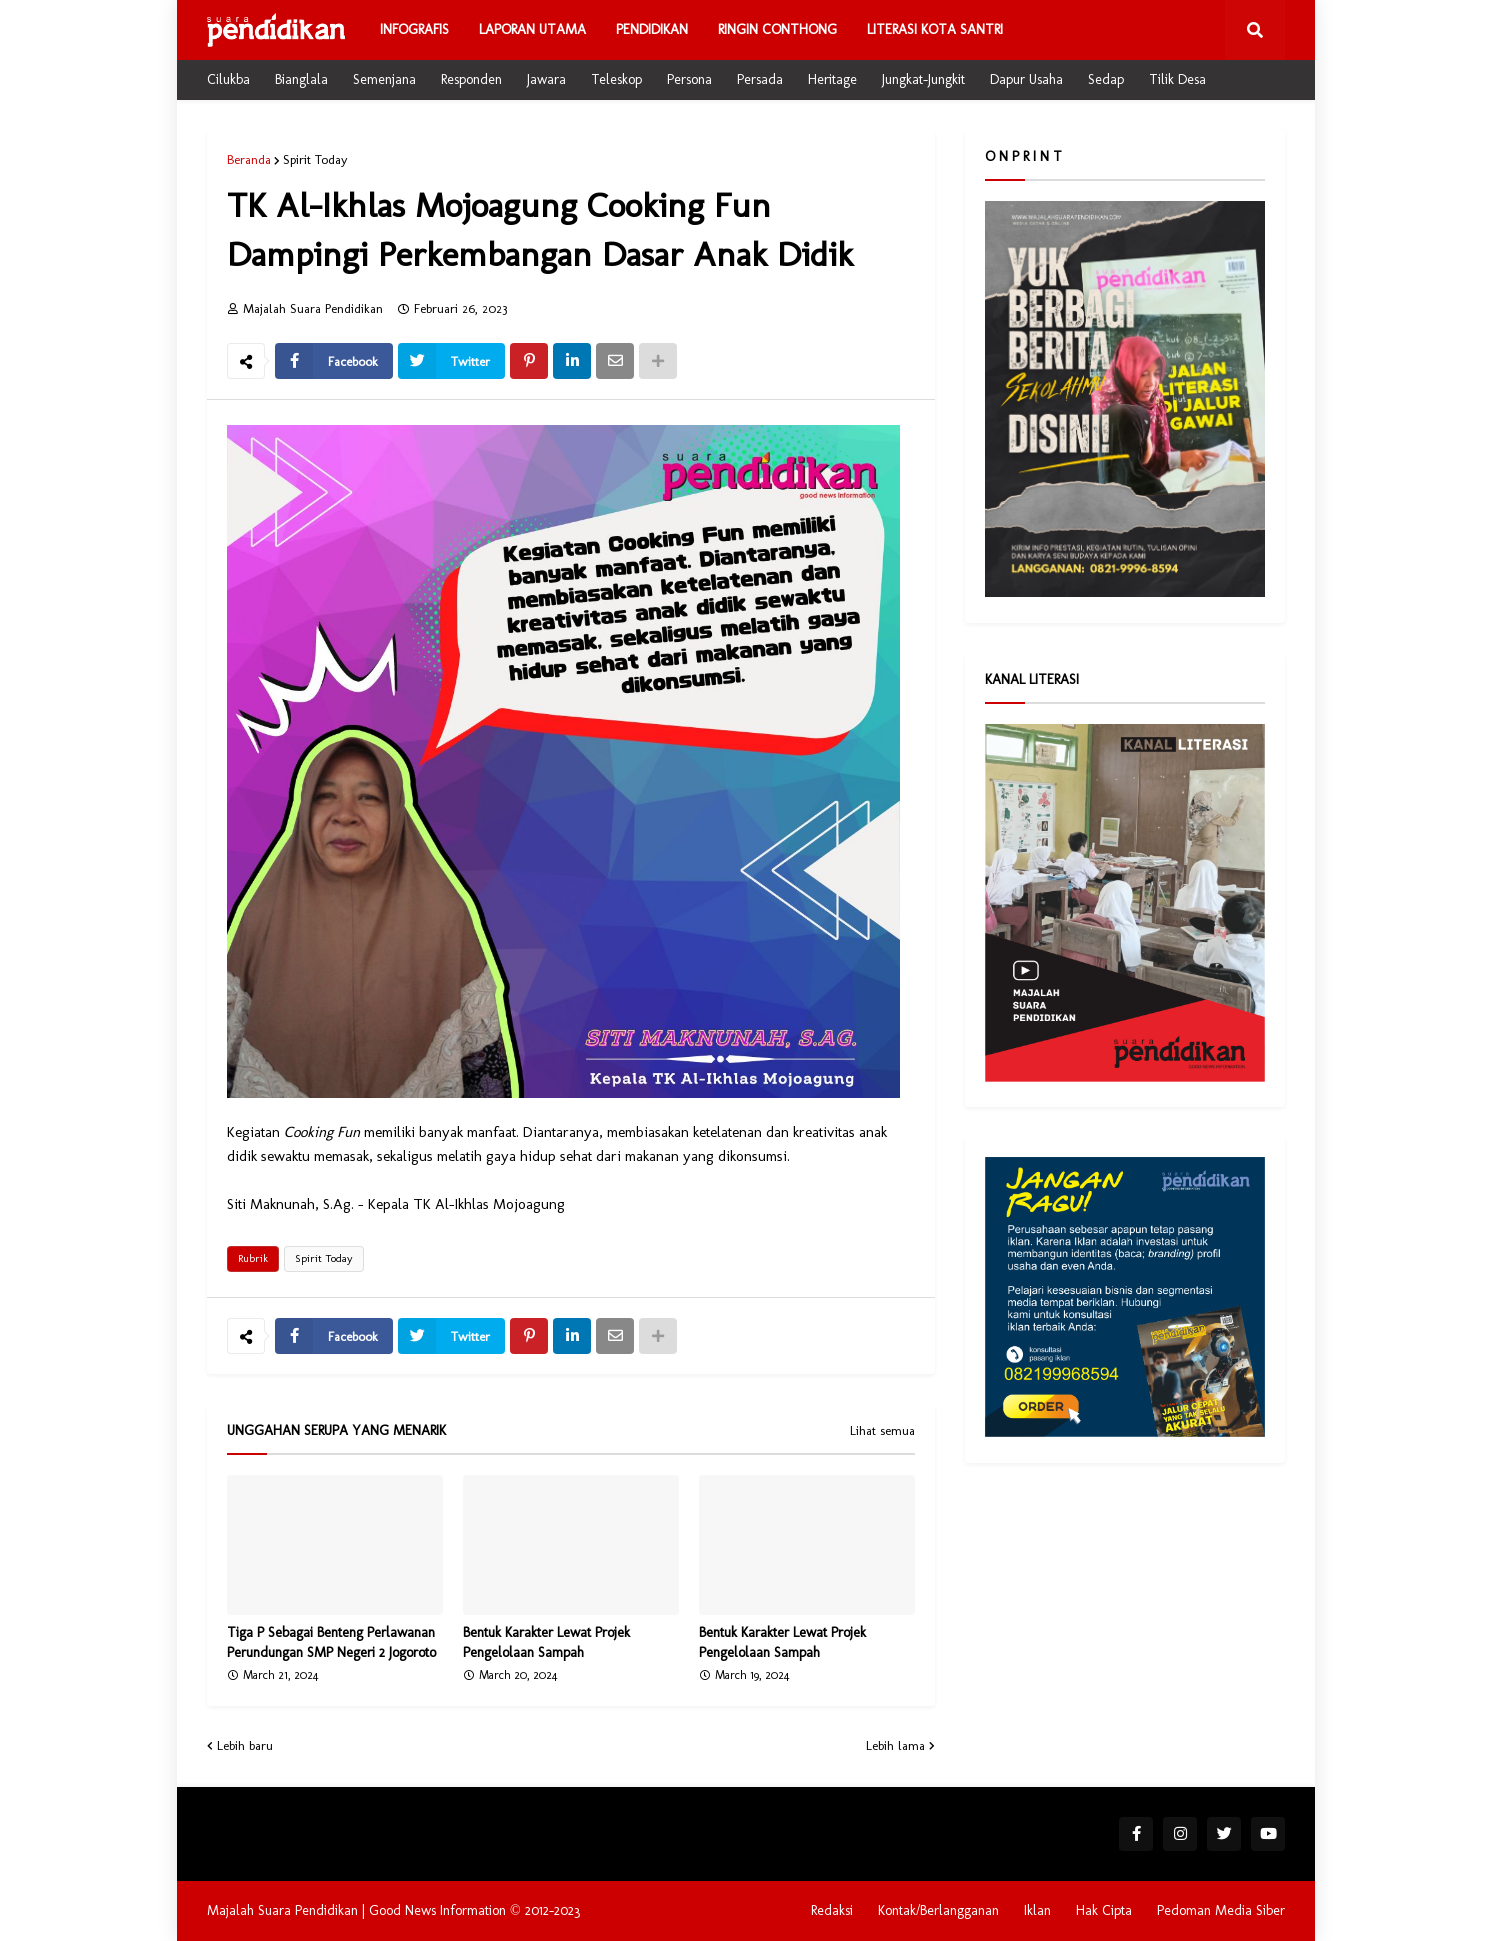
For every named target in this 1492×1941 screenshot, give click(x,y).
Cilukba (228, 79)
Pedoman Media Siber (1221, 1910)
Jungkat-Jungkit (923, 79)
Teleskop (616, 79)
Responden (471, 79)
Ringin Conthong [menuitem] (777, 29)
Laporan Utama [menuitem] (532, 29)
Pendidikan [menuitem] (652, 29)
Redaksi (832, 1910)
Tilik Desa (1177, 79)
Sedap (1106, 79)
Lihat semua (882, 1431)
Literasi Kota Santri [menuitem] (935, 29)
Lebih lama (895, 1745)
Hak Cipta (1104, 1910)
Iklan (1037, 1910)
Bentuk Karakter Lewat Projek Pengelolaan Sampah (546, 1642)
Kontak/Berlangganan (938, 1910)
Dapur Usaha (1026, 79)
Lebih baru (245, 1745)
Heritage (832, 79)
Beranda (249, 159)
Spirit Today (315, 159)
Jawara (546, 79)
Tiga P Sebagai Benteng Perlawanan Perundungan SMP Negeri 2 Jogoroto (331, 1642)
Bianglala (301, 79)
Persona (689, 79)
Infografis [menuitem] (414, 29)
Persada (760, 79)
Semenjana (384, 79)
